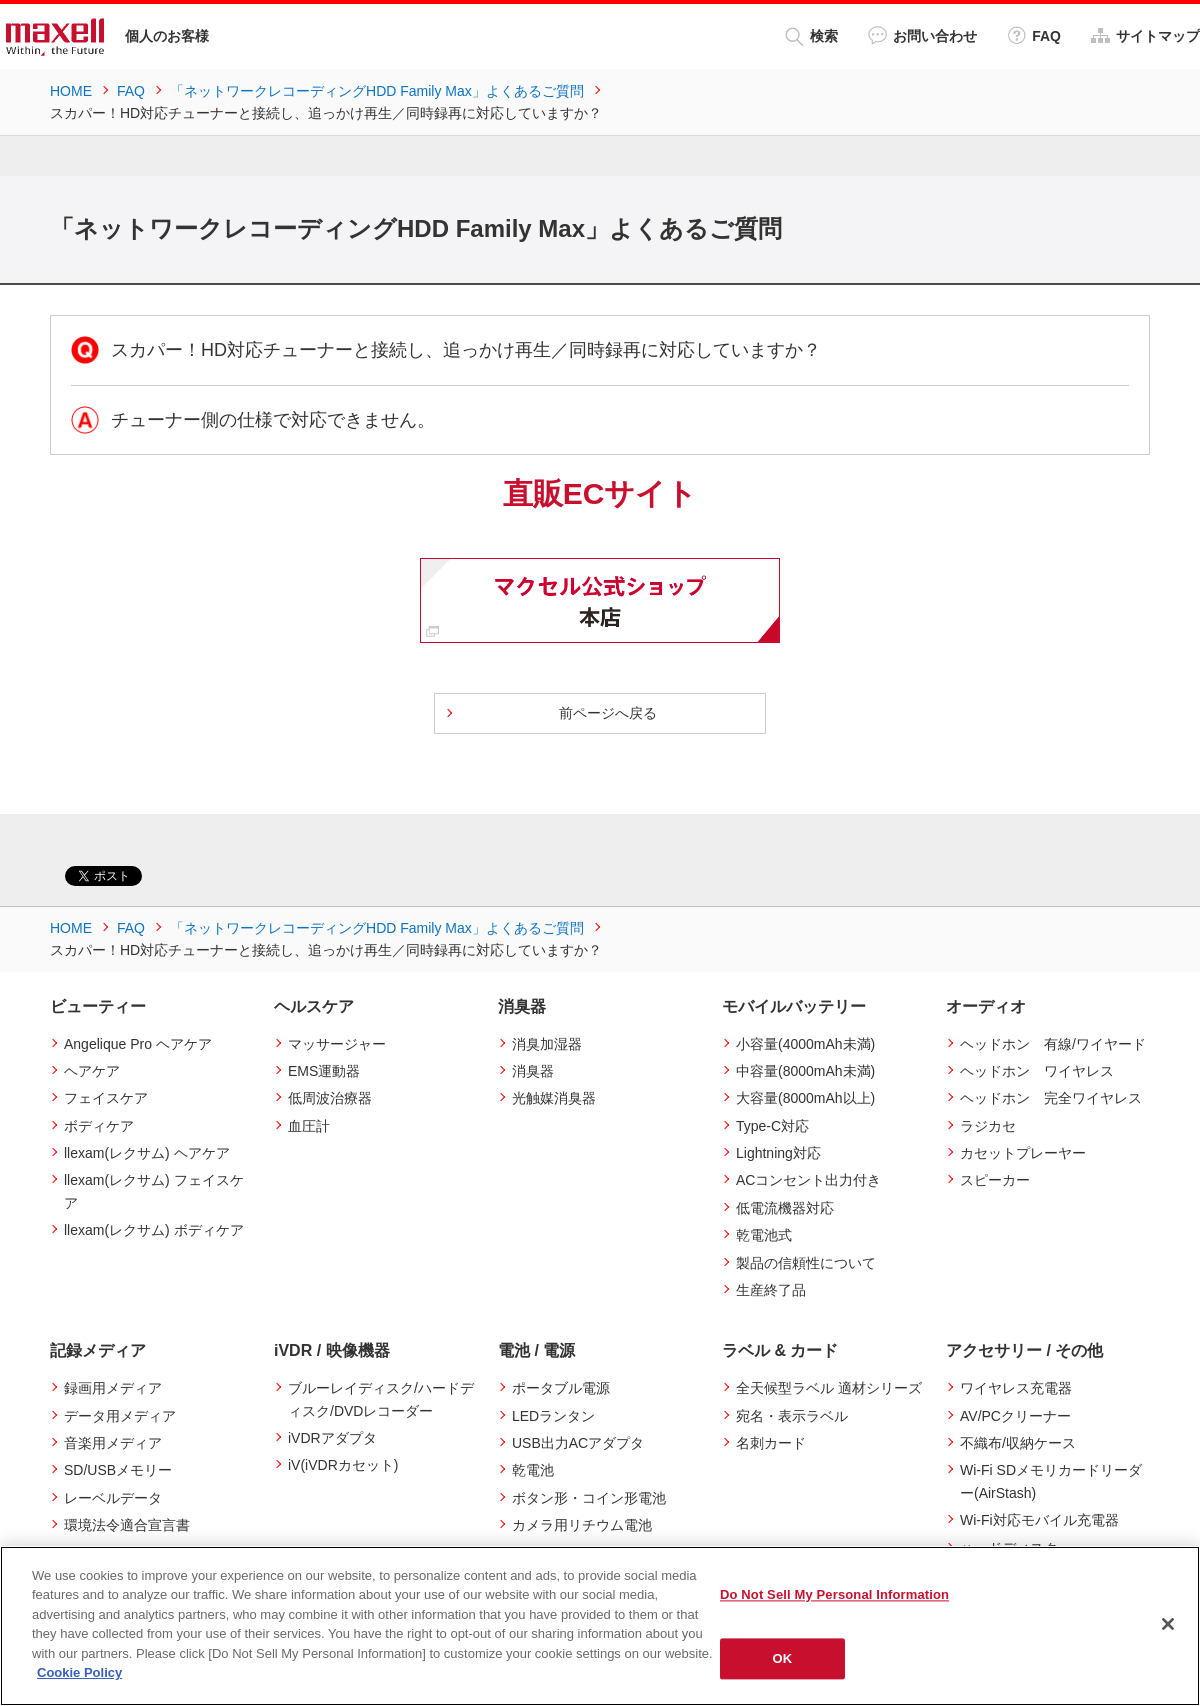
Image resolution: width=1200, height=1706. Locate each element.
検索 (811, 36)
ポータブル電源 (561, 1388)
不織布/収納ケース (1018, 1443)
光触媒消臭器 (554, 1098)
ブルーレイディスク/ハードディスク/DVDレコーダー (381, 1399)
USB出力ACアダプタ (578, 1443)
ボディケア (99, 1126)
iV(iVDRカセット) (343, 1465)
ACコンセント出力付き (808, 1180)
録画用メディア (113, 1388)
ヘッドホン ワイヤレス (1037, 1071)
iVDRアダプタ (332, 1438)
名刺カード (771, 1443)
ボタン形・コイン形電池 (589, 1498)
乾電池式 (764, 1235)
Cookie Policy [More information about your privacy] (79, 1672)
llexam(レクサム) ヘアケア (147, 1153)
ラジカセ (988, 1126)
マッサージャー (337, 1044)
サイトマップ (1145, 35)
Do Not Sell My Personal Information (834, 1594)
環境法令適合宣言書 (127, 1525)
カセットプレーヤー (1023, 1153)
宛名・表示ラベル (792, 1416)
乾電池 (533, 1470)
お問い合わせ (922, 35)
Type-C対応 (772, 1126)
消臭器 (533, 1071)
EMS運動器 (324, 1071)
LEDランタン (553, 1416)
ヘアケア (92, 1071)
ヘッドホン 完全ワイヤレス (1051, 1098)
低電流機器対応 (785, 1208)
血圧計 (309, 1126)
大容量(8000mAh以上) (805, 1098)
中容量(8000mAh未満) (805, 1071)
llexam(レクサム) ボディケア (154, 1230)
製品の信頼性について (806, 1263)
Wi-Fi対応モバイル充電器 (1039, 1520)
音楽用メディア (113, 1443)
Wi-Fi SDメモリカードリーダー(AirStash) (1051, 1481)
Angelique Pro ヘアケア (138, 1044)
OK (783, 1658)
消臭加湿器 (547, 1044)
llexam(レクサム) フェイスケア (154, 1191)
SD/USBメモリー (118, 1470)
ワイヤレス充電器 (1016, 1388)
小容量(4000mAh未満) (805, 1044)
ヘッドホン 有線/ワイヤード (1053, 1044)
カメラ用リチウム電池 (582, 1525)
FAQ (1034, 35)
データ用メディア (120, 1416)
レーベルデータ (113, 1498)
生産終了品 (771, 1290)
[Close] (1168, 1624)
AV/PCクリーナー (1015, 1416)
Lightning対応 (778, 1153)
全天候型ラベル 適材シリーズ (829, 1388)
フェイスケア (106, 1098)
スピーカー (995, 1180)
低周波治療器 (330, 1098)
